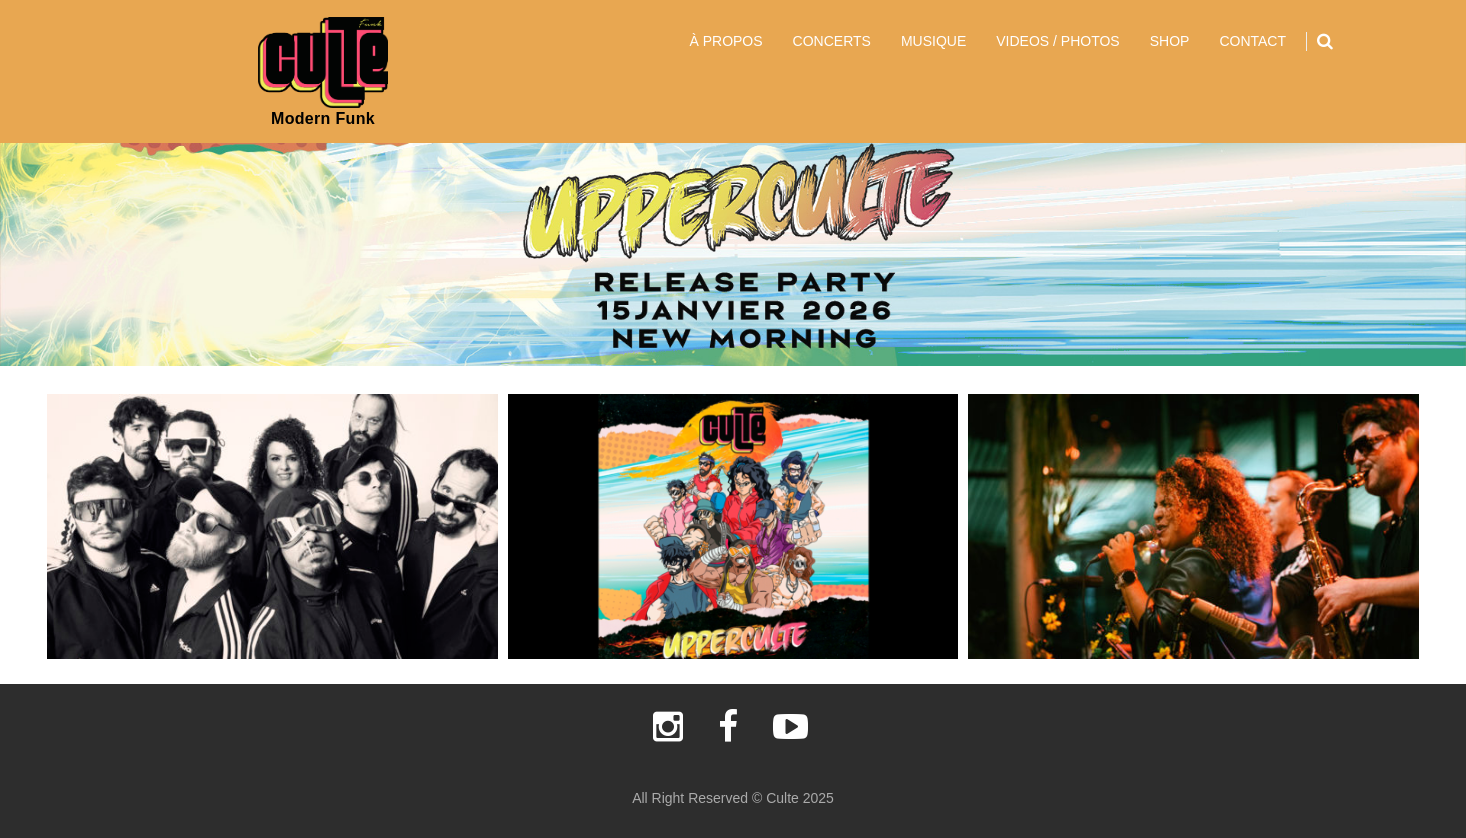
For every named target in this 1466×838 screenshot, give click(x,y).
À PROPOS (725, 41)
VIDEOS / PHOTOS (1057, 41)
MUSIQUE (933, 41)
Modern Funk (323, 118)
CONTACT (1252, 41)
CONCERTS (832, 41)
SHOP (1170, 41)
